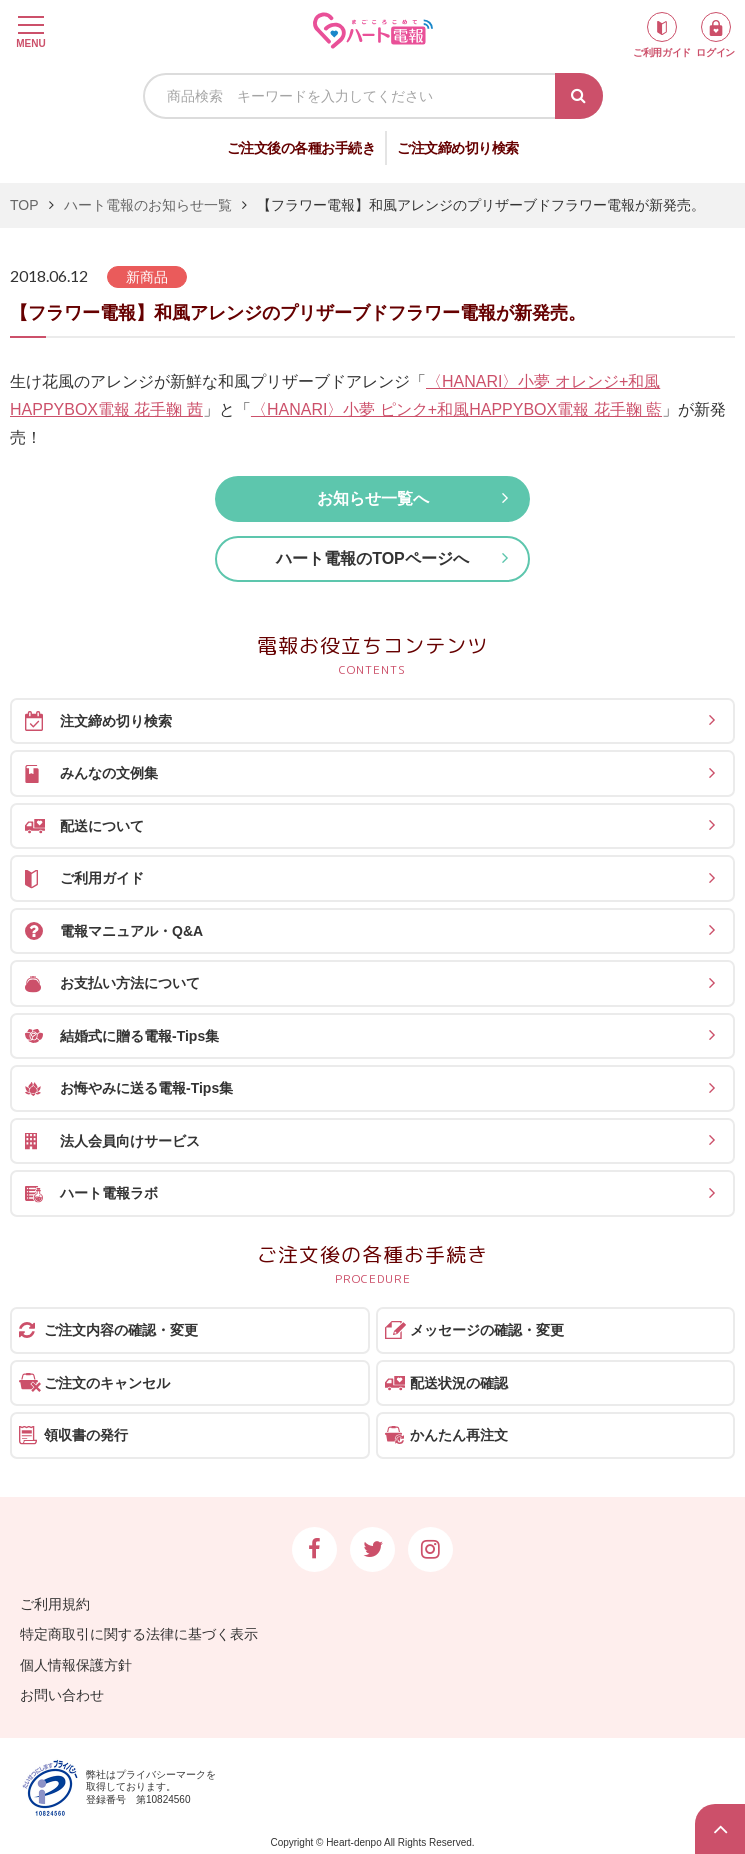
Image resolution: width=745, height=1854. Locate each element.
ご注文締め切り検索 (458, 148)
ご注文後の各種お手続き (301, 148)
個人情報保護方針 (76, 1665)
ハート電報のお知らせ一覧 (148, 205)
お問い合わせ (62, 1695)
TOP (24, 205)
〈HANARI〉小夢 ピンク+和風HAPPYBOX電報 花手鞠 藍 (456, 409)
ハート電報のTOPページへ (372, 558)
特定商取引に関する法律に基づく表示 (139, 1634)
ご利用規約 (55, 1604)
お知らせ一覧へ (373, 498)
